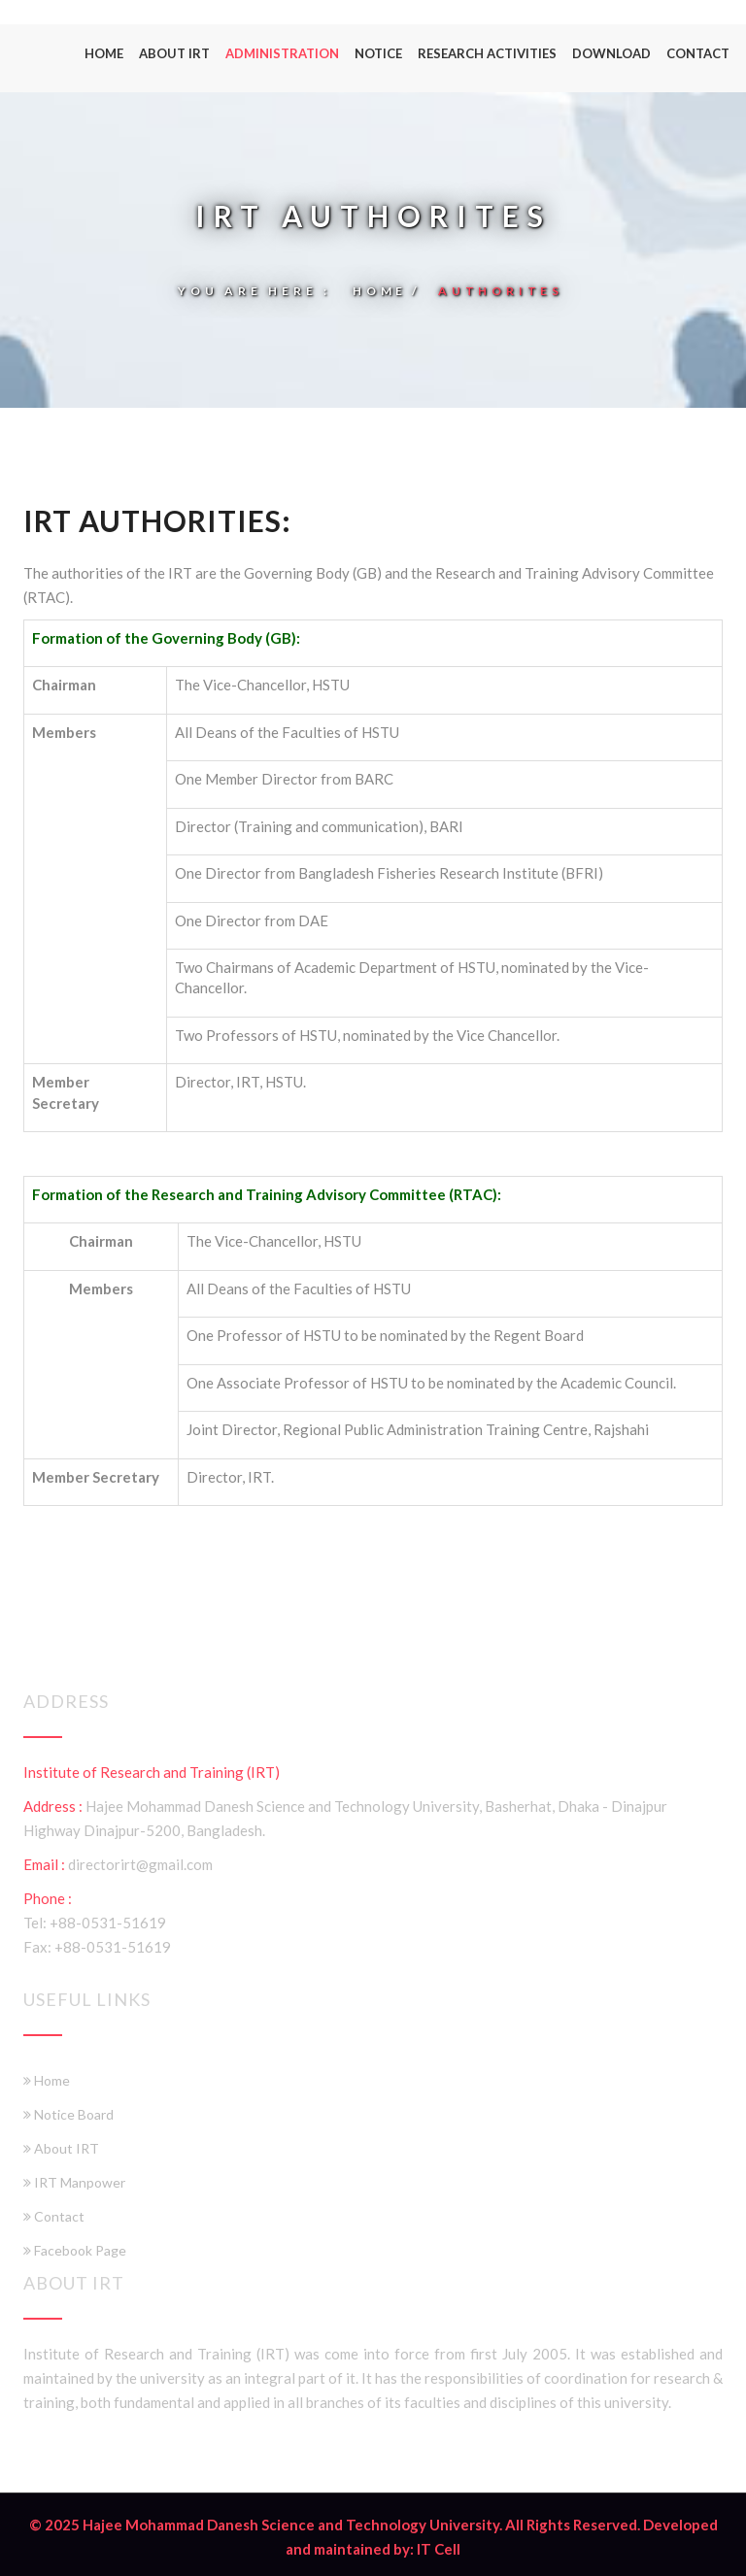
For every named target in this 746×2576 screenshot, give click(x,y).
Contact (697, 53)
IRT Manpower (74, 2172)
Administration (282, 53)
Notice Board (68, 2104)
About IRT (174, 53)
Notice (378, 53)
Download (611, 53)
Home (104, 53)
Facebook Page (74, 2240)
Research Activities (487, 53)
